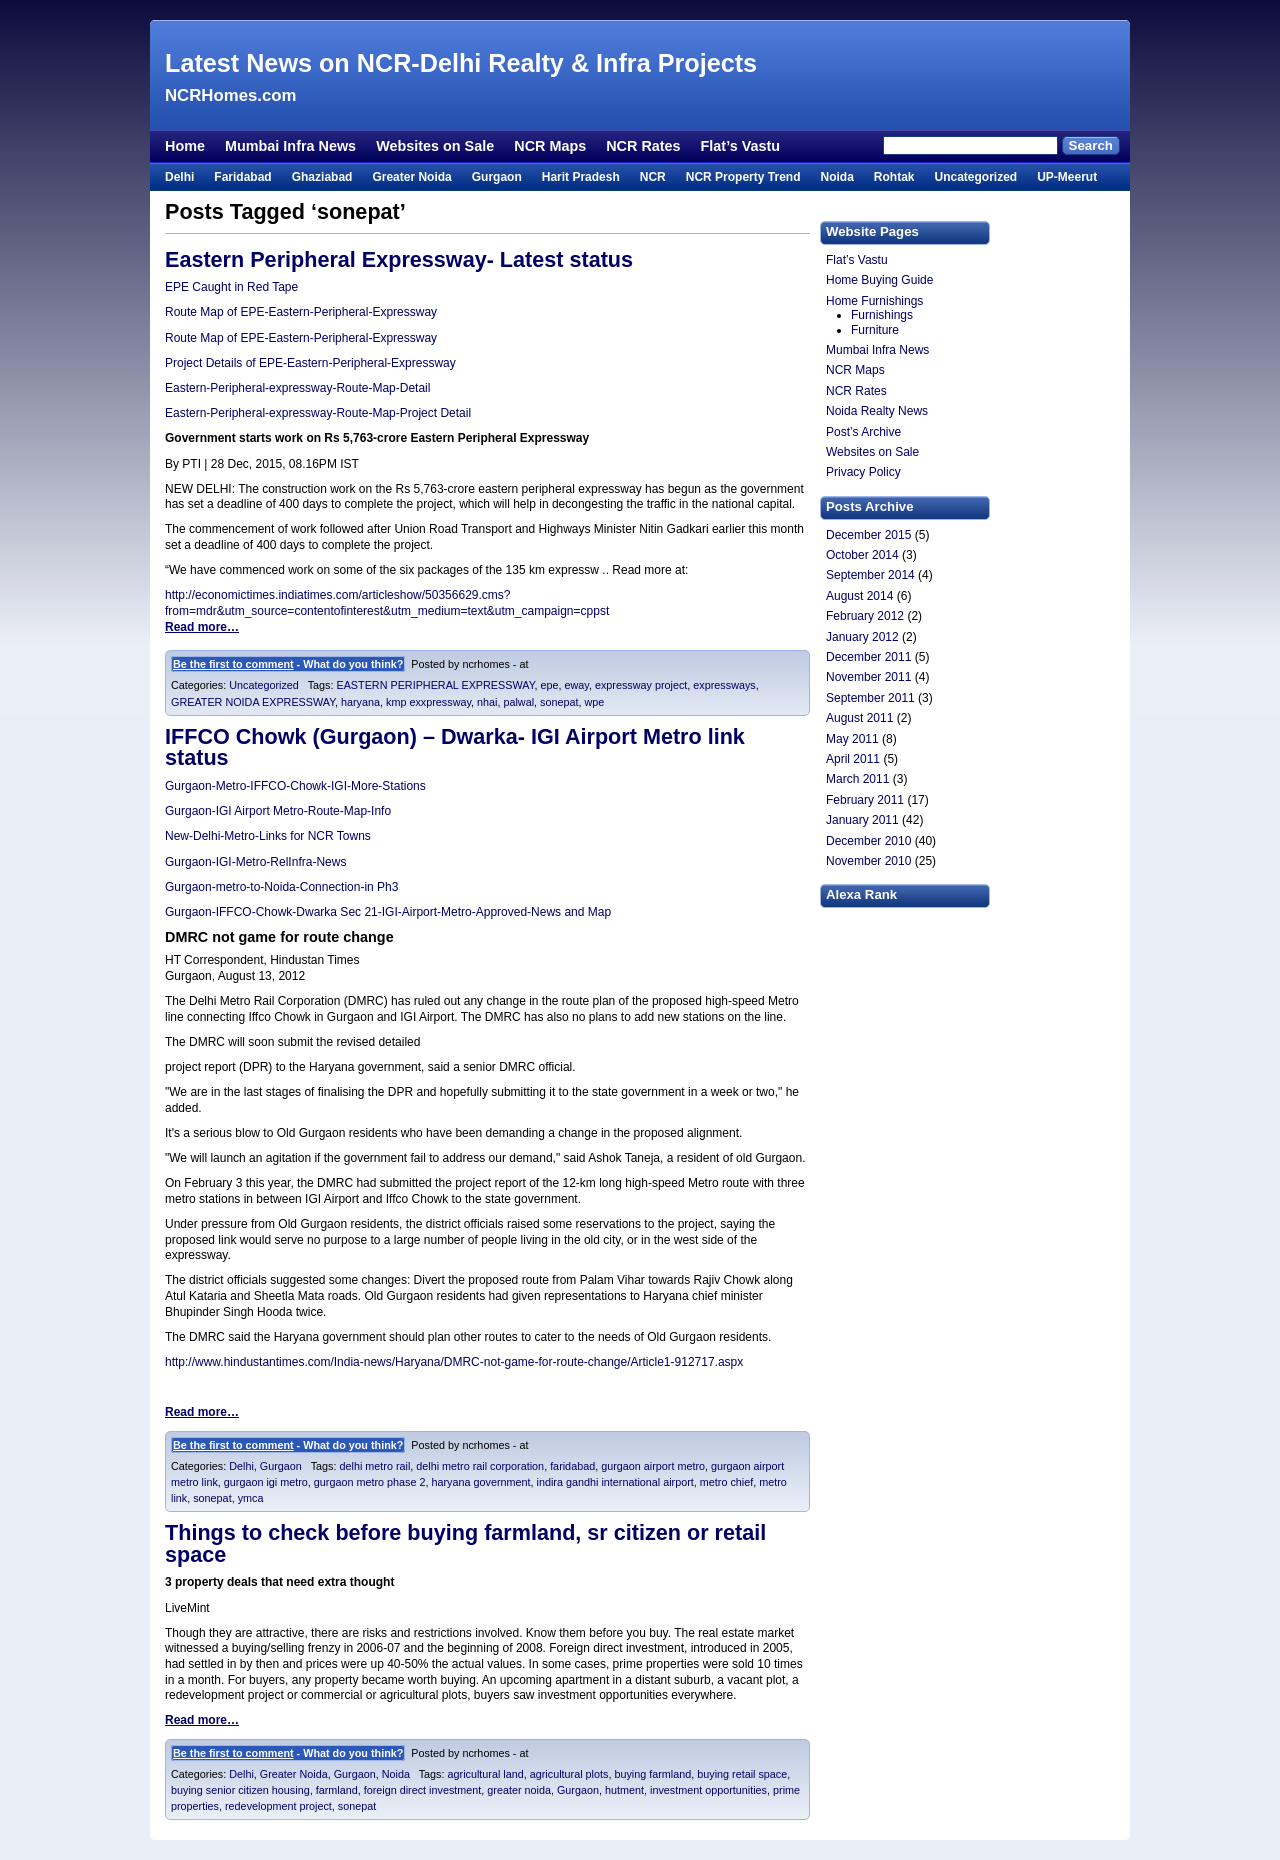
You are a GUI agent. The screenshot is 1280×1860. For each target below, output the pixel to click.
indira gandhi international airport (615, 1482)
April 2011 (853, 759)
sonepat (559, 702)
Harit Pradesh (581, 177)
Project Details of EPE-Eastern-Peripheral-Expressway (310, 363)
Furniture (875, 330)
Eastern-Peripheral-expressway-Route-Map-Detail (297, 388)
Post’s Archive (863, 432)
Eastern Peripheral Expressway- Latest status (399, 259)
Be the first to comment (233, 664)
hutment (624, 1790)
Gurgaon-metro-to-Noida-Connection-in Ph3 (281, 887)
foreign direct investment (423, 1790)
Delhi (179, 177)
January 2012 (862, 637)
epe (549, 685)
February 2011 (865, 800)
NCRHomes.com (230, 95)
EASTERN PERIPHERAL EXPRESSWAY (435, 685)
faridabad (572, 1466)
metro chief (726, 1482)
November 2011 (868, 677)
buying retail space (742, 1774)
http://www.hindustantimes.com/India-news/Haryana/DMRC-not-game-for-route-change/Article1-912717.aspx (454, 1362)
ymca (251, 1498)
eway (577, 685)
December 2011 (868, 657)
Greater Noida (411, 177)
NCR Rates (643, 146)
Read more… (202, 627)
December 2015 (868, 535)
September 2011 (870, 698)
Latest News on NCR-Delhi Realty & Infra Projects (461, 63)
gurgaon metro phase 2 (370, 1482)
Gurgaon (497, 177)
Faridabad (242, 177)
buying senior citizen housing (240, 1790)
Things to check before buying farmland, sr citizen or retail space (465, 1543)
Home (185, 146)
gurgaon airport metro (653, 1466)
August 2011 (859, 718)
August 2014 (859, 596)
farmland (337, 1790)
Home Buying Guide (879, 280)
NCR (653, 177)
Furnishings (882, 315)
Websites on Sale (435, 146)
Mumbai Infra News (290, 146)
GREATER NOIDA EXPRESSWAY (253, 702)
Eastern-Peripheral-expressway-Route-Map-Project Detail (318, 413)
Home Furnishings (874, 301)
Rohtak (894, 177)
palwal (518, 702)
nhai (487, 702)
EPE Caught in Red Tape (231, 287)
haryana (360, 702)
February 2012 (865, 616)
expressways (724, 685)
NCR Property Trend (743, 177)
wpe (594, 702)
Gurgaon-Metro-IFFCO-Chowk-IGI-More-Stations (295, 786)
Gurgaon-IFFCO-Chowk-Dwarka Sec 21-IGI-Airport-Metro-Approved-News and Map (388, 912)
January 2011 (862, 820)
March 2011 (857, 779)
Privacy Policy (863, 472)
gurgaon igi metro (266, 1482)
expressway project (641, 685)
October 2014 (862, 555)
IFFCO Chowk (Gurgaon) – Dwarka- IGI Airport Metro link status (455, 747)
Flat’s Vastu (740, 146)
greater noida (519, 1790)
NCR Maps (550, 146)
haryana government (481, 1482)
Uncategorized (975, 177)
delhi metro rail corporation (480, 1466)
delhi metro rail (374, 1466)
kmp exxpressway (428, 702)
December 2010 (868, 841)
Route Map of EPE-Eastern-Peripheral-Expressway (301, 312)
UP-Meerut (1067, 177)
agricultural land (486, 1774)
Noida (836, 177)
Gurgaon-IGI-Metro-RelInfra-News (255, 862)
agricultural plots (569, 1774)
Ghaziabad (322, 177)
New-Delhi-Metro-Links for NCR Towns (268, 836)
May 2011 (852, 739)
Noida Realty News (877, 411)
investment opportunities (708, 1790)
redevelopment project (278, 1806)
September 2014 (870, 575)
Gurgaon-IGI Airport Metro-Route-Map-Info (278, 811)
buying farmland (652, 1774)
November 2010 (868, 861)
